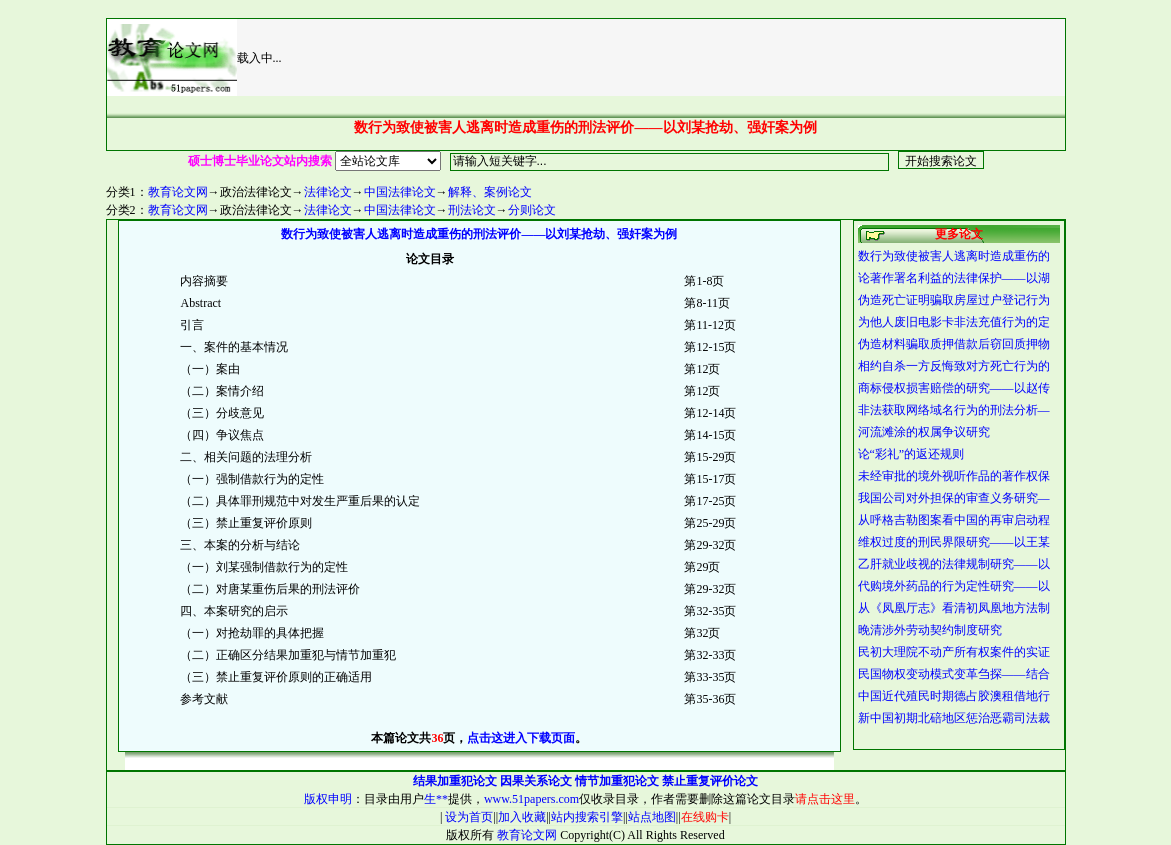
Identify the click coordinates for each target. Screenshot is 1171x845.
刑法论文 (472, 210)
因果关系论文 (536, 781)
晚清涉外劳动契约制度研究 (930, 630)
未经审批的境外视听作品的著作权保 (954, 476)
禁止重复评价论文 (710, 781)
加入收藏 (522, 817)
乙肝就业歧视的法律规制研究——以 (954, 564)
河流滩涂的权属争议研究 (924, 432)
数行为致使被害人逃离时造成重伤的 (954, 256)
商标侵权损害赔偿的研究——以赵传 (954, 388)
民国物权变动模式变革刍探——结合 (954, 674)
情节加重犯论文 (617, 781)
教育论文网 (178, 192)
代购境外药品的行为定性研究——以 (954, 586)
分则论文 (532, 210)
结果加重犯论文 (455, 781)
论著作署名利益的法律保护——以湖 (954, 278)
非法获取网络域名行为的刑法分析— (954, 410)
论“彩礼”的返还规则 (911, 454)
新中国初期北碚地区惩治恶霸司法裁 (954, 718)
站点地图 (652, 817)
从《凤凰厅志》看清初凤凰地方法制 (954, 608)
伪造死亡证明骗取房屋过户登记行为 (954, 300)
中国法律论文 (400, 192)
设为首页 (467, 817)
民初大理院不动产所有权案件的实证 (954, 652)
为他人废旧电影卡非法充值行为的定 (954, 322)
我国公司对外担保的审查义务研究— (954, 498)
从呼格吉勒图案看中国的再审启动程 (954, 520)
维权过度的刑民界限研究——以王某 (954, 542)
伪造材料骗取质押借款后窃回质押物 (954, 344)
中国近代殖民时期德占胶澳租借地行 (954, 696)
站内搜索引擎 (587, 817)
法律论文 (328, 192)
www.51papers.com (531, 799)
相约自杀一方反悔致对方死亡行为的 (954, 366)
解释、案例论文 (490, 192)
